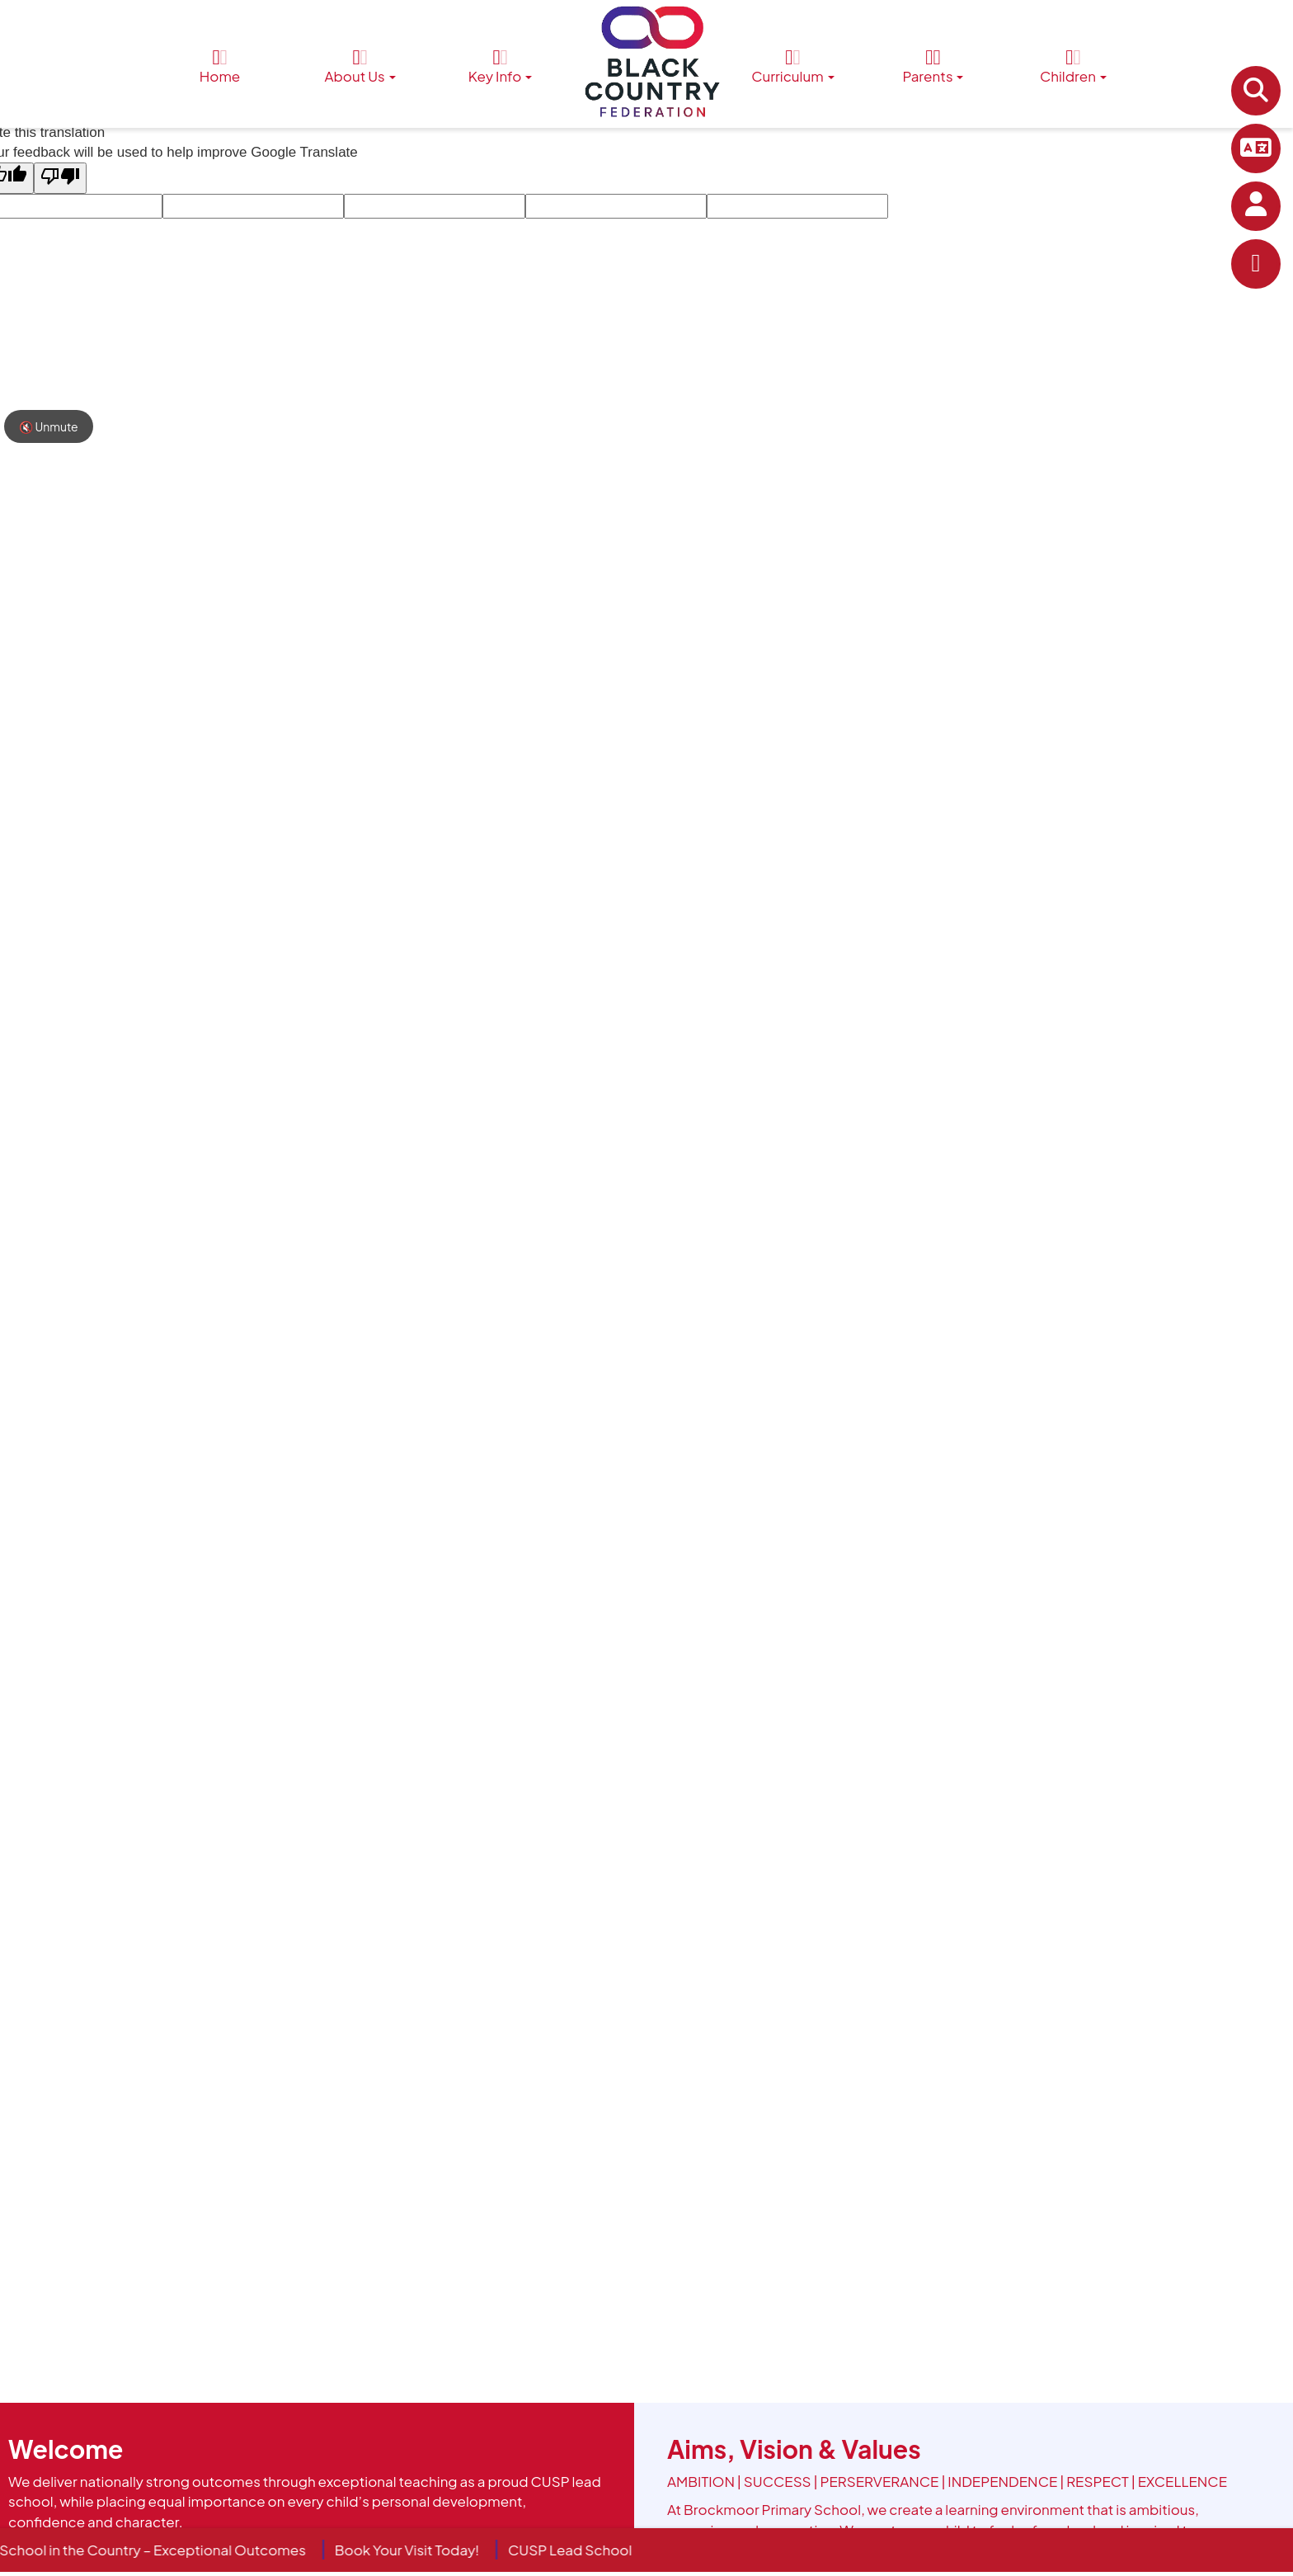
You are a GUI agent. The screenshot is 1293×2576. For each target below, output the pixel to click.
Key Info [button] (500, 66)
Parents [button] (932, 66)
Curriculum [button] (792, 66)
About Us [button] (359, 66)
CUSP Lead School (584, 2550)
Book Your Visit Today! (420, 2550)
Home (220, 66)
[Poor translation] (60, 177)
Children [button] (1073, 66)
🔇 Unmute (48, 426)
